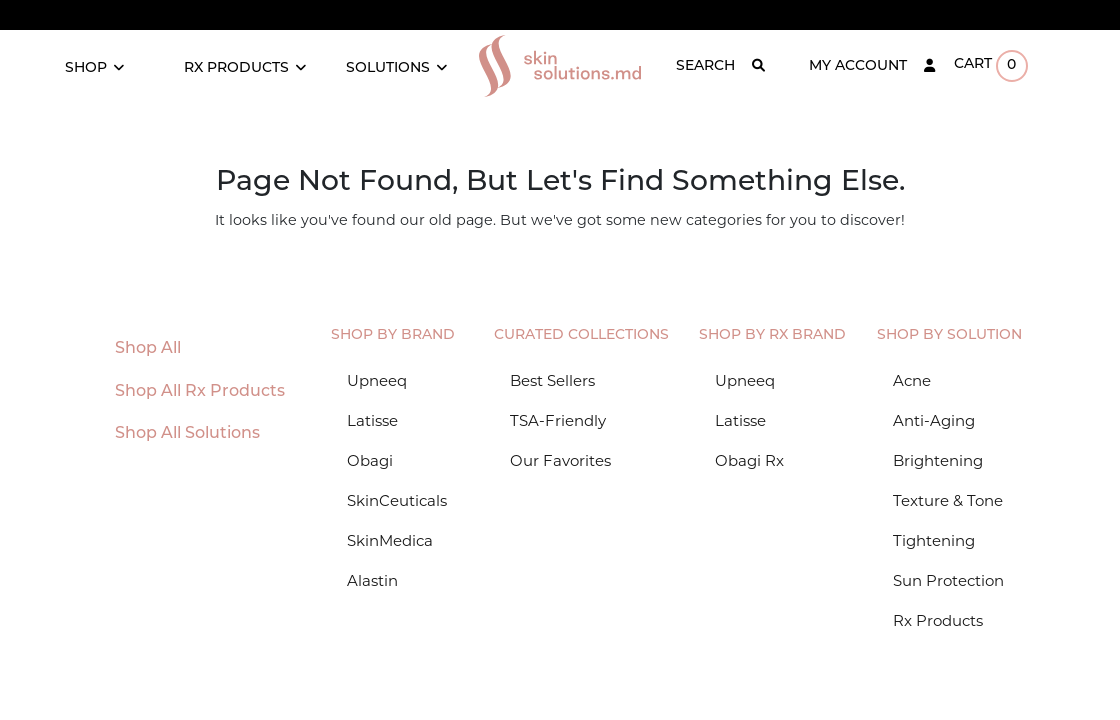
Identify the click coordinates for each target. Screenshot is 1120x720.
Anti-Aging (934, 420)
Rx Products (938, 620)
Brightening (938, 460)
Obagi (370, 460)
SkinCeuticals (397, 500)
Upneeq (377, 380)
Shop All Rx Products (200, 392)
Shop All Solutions (187, 434)
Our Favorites (560, 460)
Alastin (372, 580)
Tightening (934, 540)
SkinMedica (390, 540)
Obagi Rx (749, 460)
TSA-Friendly (558, 420)
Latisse (372, 420)
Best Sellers (552, 380)
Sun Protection (948, 580)
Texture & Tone (948, 500)
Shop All (148, 349)
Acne (912, 380)
